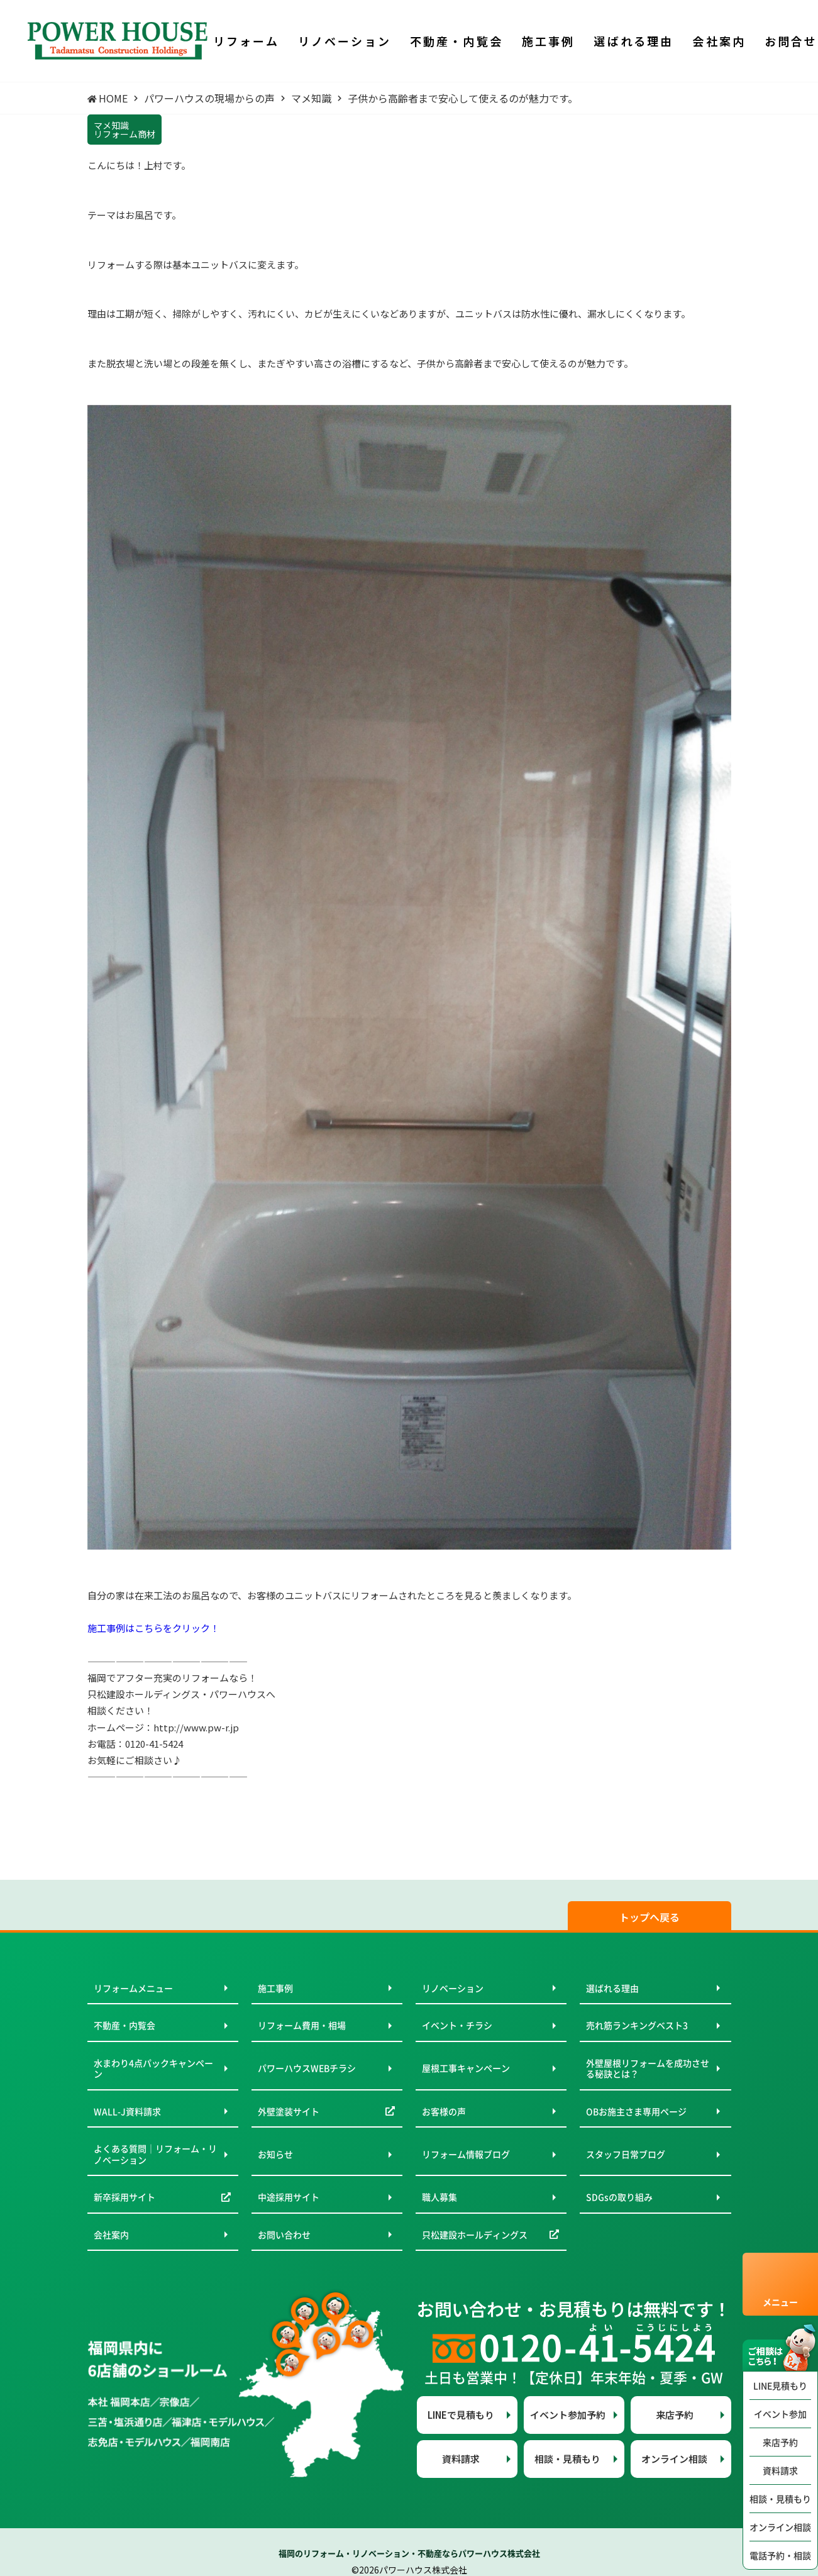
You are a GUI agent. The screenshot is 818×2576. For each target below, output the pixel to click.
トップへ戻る (649, 1916)
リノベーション (453, 1988)
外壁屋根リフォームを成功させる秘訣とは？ (647, 2068)
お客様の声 (444, 2111)
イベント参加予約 (567, 2414)
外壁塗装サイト (288, 2111)
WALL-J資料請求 (127, 2111)
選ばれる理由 (612, 1988)
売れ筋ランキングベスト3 (637, 2025)
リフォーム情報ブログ (466, 2154)
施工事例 (275, 1988)
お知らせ (275, 2154)
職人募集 (439, 2196)
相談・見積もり (780, 2498)
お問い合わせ (284, 2234)
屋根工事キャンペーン (466, 2068)
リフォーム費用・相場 (302, 2025)
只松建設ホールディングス (475, 2234)
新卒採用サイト (124, 2196)
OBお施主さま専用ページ (636, 2111)
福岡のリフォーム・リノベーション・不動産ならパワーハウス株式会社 (409, 2553)
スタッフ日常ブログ (625, 2154)
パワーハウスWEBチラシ (307, 2068)
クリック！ (195, 1628)
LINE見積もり (780, 2385)
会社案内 (111, 2234)
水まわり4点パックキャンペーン (153, 2068)
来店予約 (780, 2442)
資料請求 (780, 2470)
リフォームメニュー (133, 1988)
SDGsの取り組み (619, 2196)
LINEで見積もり (461, 2414)
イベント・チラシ (457, 2025)
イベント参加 (780, 2413)
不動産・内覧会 (124, 2025)
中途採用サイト (288, 2196)
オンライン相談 (780, 2527)
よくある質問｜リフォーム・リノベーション (155, 2154)
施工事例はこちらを (129, 1628)
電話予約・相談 (780, 2555)
